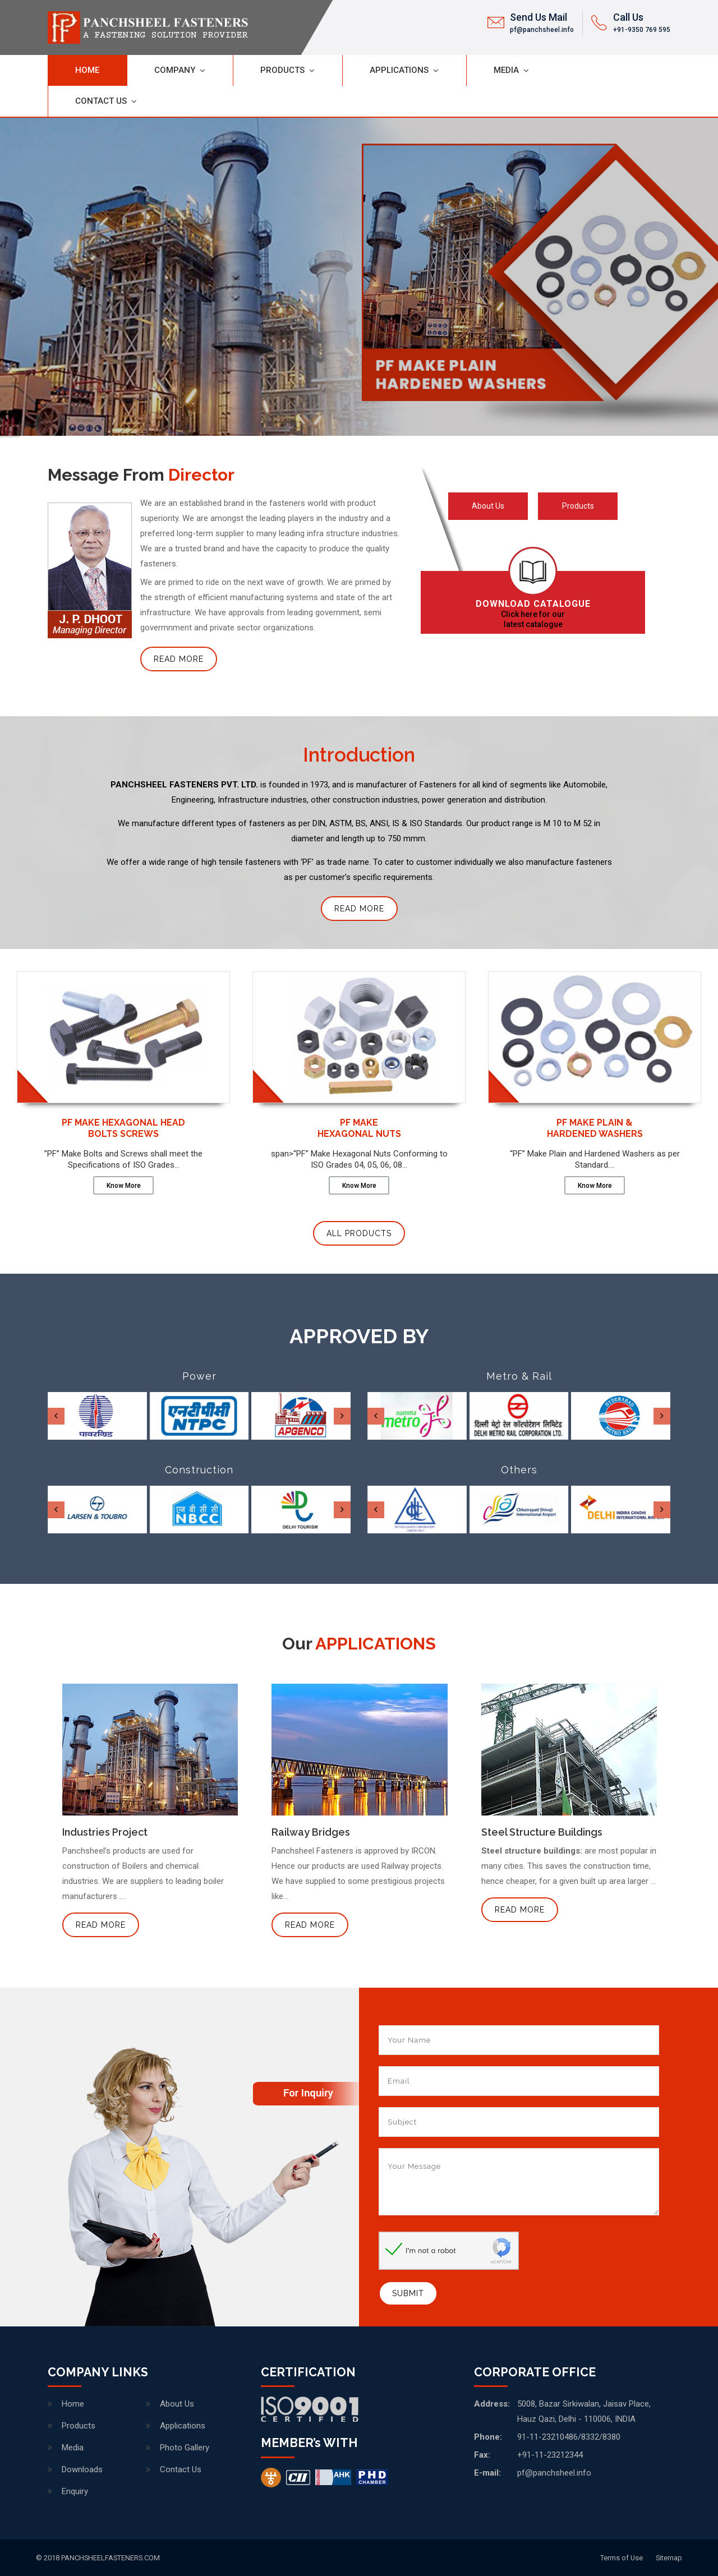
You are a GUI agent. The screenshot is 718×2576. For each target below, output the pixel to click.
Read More (179, 659)
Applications (399, 70)
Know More (124, 1186)
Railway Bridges (310, 1832)
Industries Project (105, 1832)
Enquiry (75, 2491)
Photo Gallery (184, 2448)
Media (506, 70)
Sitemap (669, 2558)
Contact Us (101, 101)
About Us (488, 505)
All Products (359, 1233)
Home (87, 70)
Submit (408, 2293)
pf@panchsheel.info (542, 30)
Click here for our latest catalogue (533, 613)
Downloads (82, 2469)
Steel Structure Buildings (541, 1832)
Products (282, 70)
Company (174, 70)
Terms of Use (621, 2558)
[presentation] (56, 1416)
